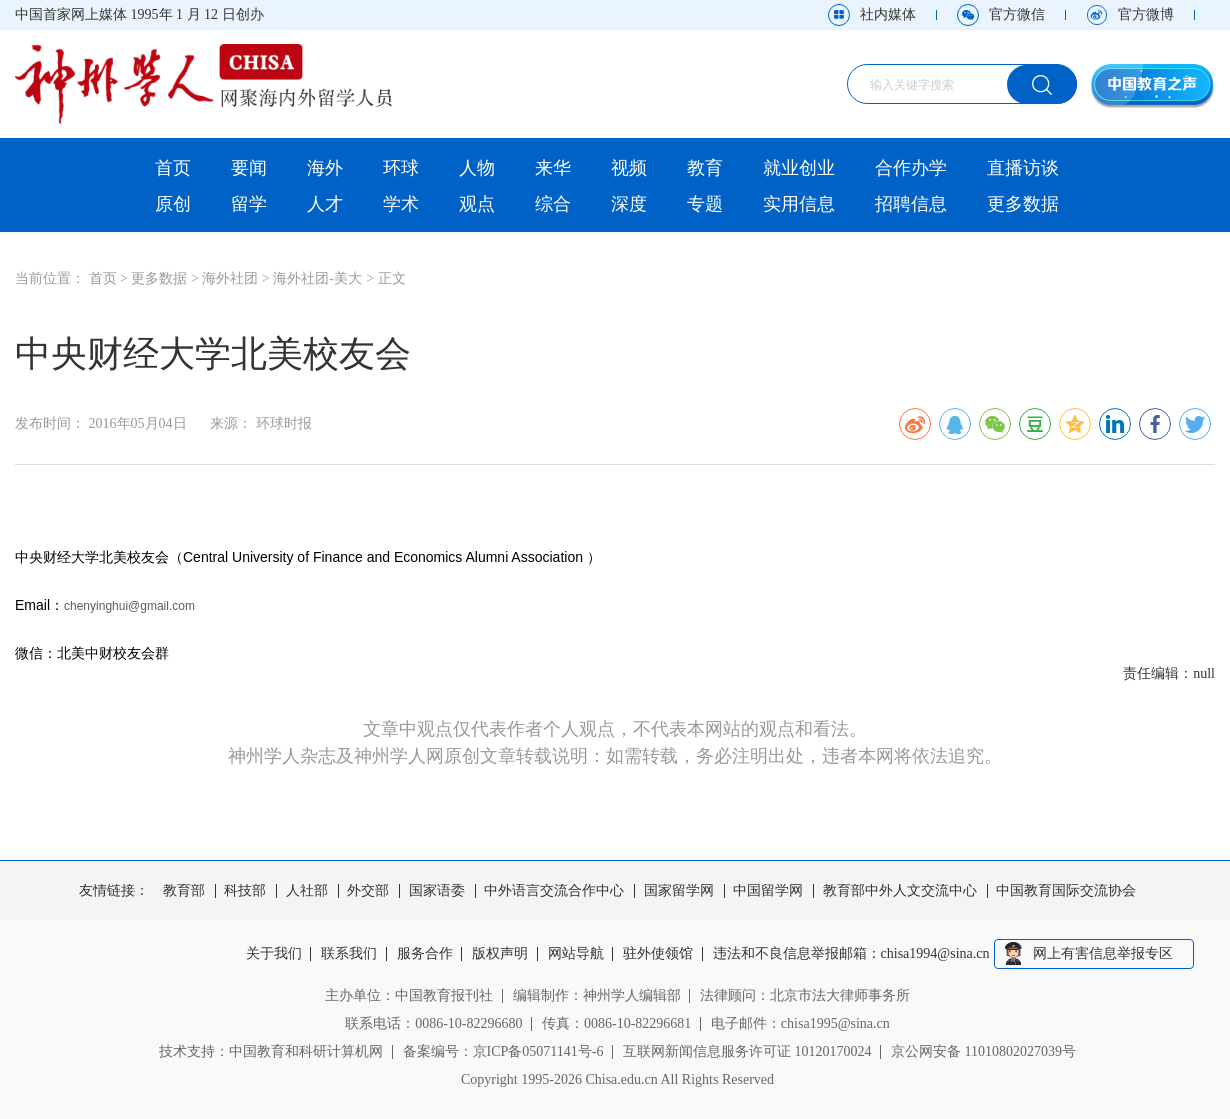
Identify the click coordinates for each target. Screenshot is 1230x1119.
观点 (477, 204)
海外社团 (230, 278)
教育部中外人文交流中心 (900, 891)
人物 (477, 168)
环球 (401, 168)
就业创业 (799, 168)
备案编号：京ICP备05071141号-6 (503, 1051)
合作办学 (911, 168)
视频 (629, 168)
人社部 (307, 891)
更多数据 (1023, 204)
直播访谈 (1023, 168)
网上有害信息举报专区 (1103, 953)
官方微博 (1146, 14)
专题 (705, 204)
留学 (249, 204)
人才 (325, 204)
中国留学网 (768, 891)
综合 (553, 204)
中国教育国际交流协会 (1066, 891)
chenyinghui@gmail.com (129, 606)
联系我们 (349, 954)
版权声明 (500, 954)
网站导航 (576, 954)
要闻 (249, 168)
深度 (629, 204)
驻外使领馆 (658, 954)
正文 (392, 278)
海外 (325, 168)
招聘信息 (911, 204)
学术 (401, 204)
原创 (173, 204)
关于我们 (274, 954)
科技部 (245, 891)
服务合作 (425, 954)
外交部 (368, 891)
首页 (173, 168)
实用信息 (799, 204)
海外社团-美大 (317, 278)
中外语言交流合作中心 (554, 891)
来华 (553, 168)
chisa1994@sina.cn (935, 954)
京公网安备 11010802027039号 (983, 1051)
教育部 (184, 891)
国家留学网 (679, 891)
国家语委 (437, 891)
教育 (705, 168)
